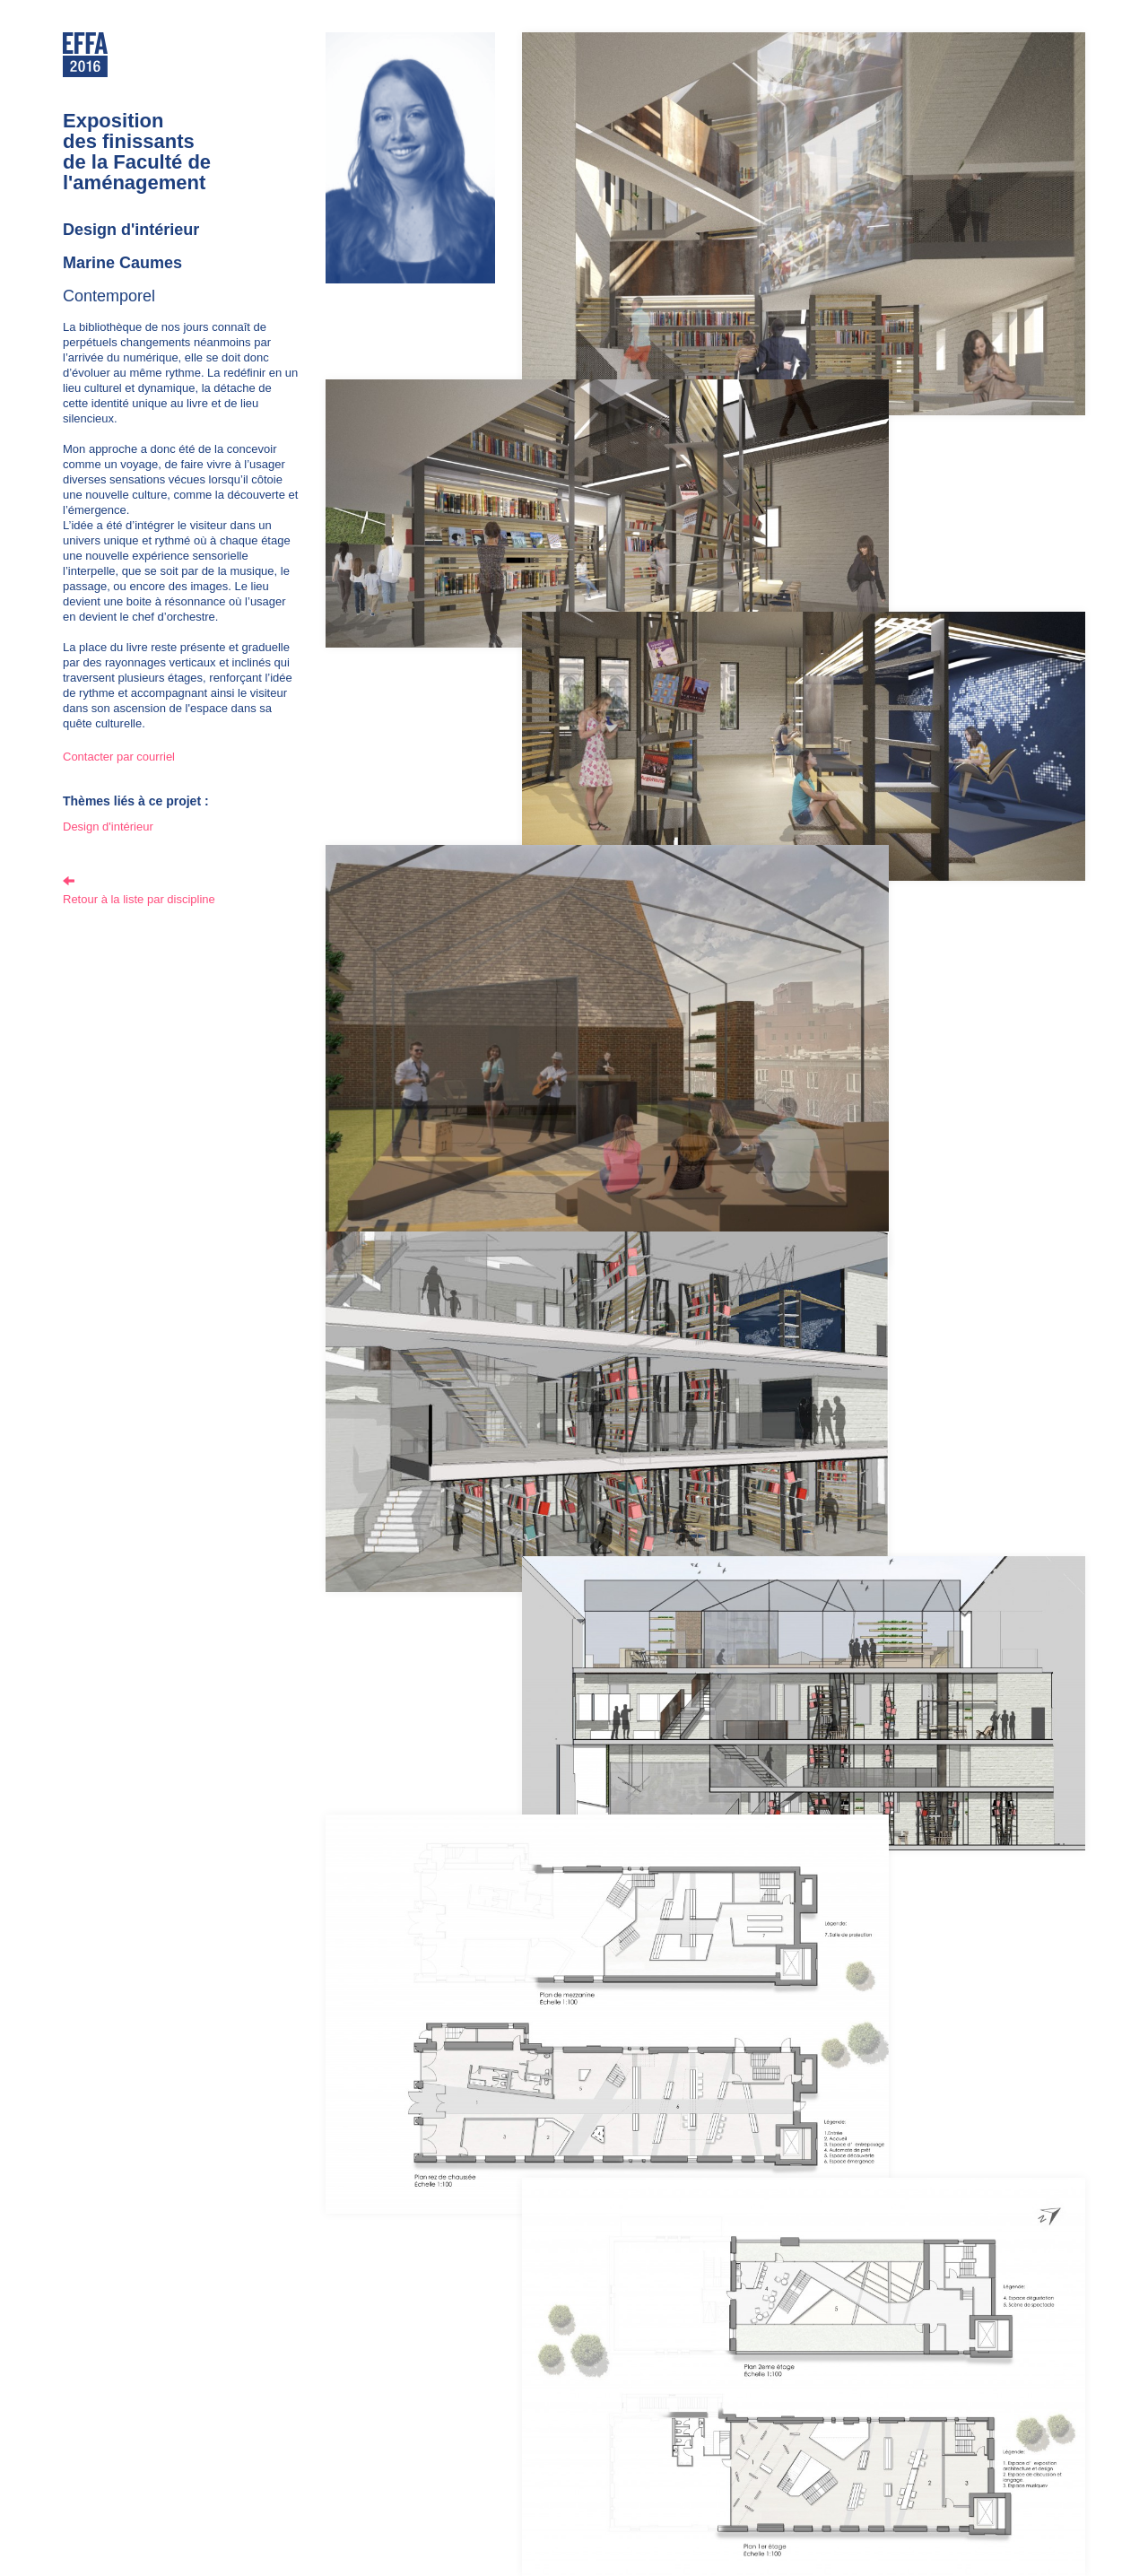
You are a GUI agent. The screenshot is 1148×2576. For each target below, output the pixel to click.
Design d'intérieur (108, 826)
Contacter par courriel (119, 756)
